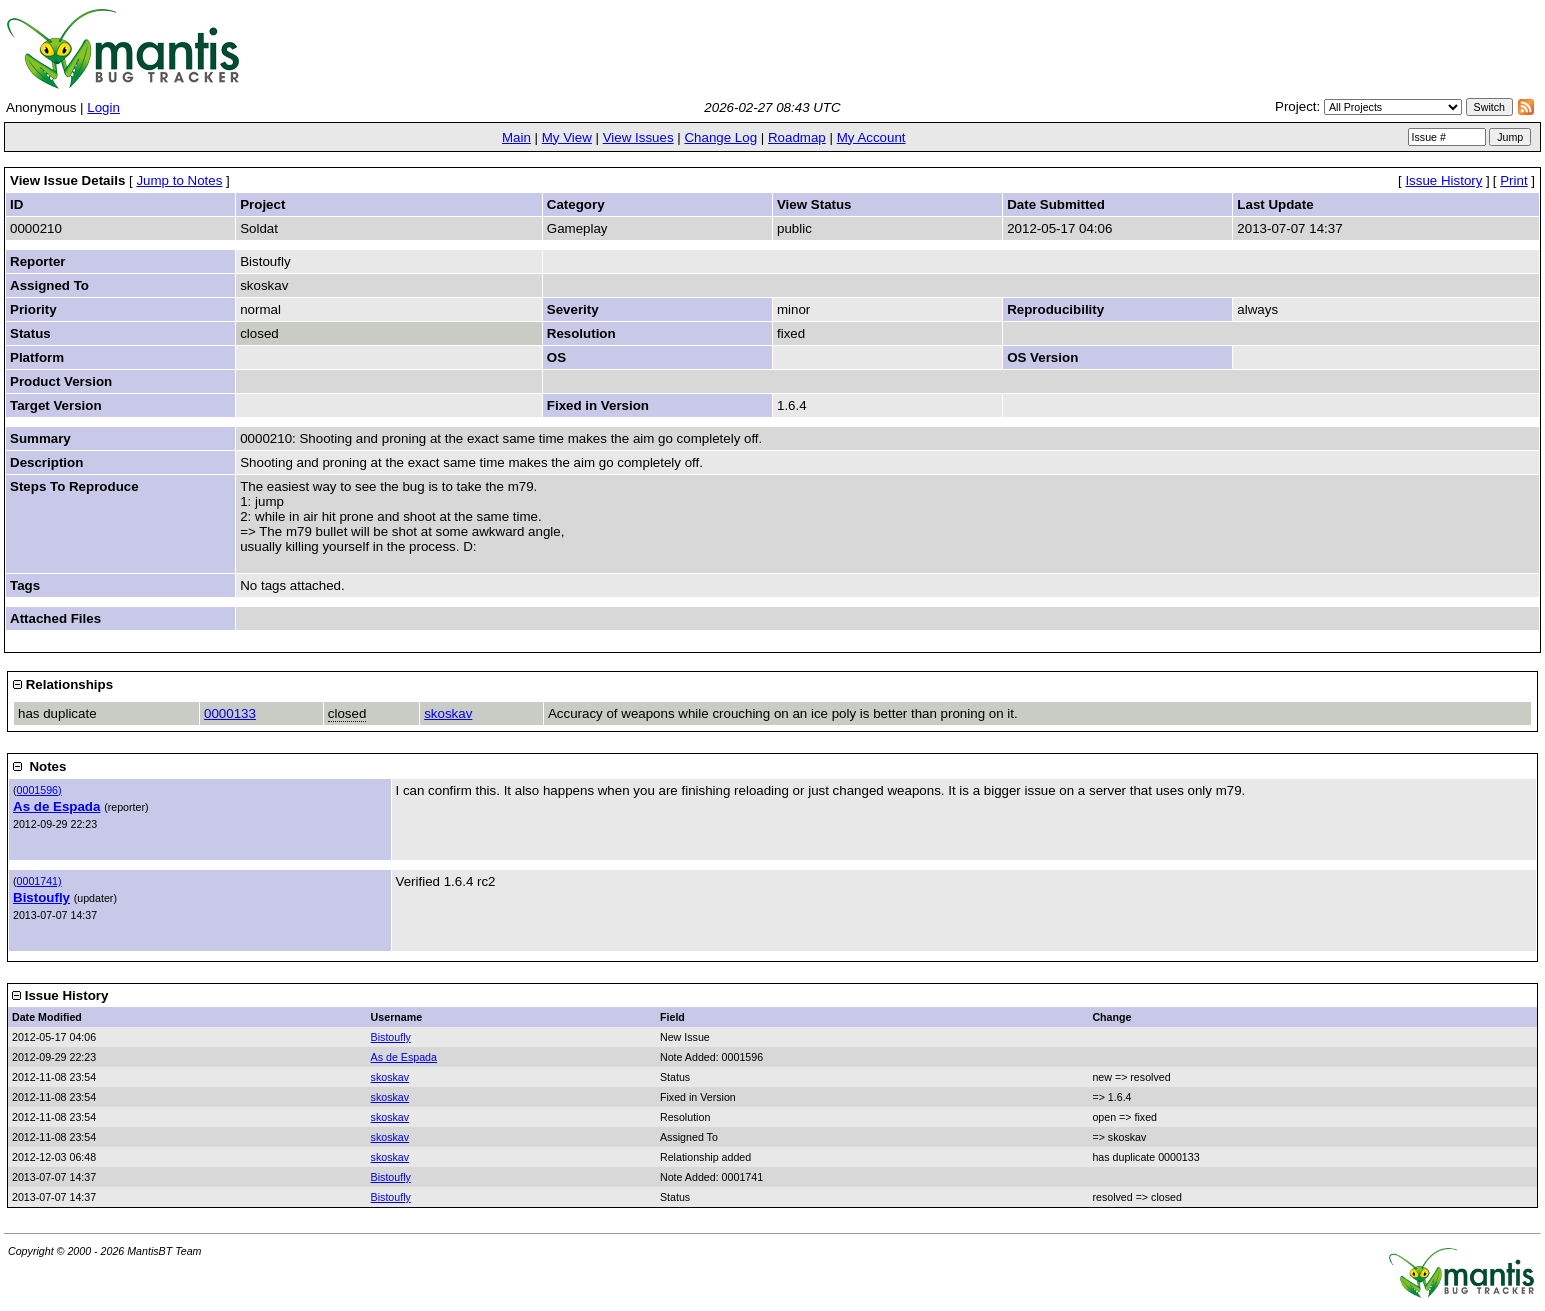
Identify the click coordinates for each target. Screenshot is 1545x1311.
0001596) (39, 790)
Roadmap (797, 137)
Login (103, 107)
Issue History (1443, 180)
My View (567, 137)
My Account (871, 137)
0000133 (230, 713)
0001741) (39, 881)
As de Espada (56, 806)
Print (1513, 180)
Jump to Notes (179, 180)
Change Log (720, 137)
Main (516, 137)
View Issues (638, 137)
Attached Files (55, 618)
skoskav (448, 713)
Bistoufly (41, 897)
